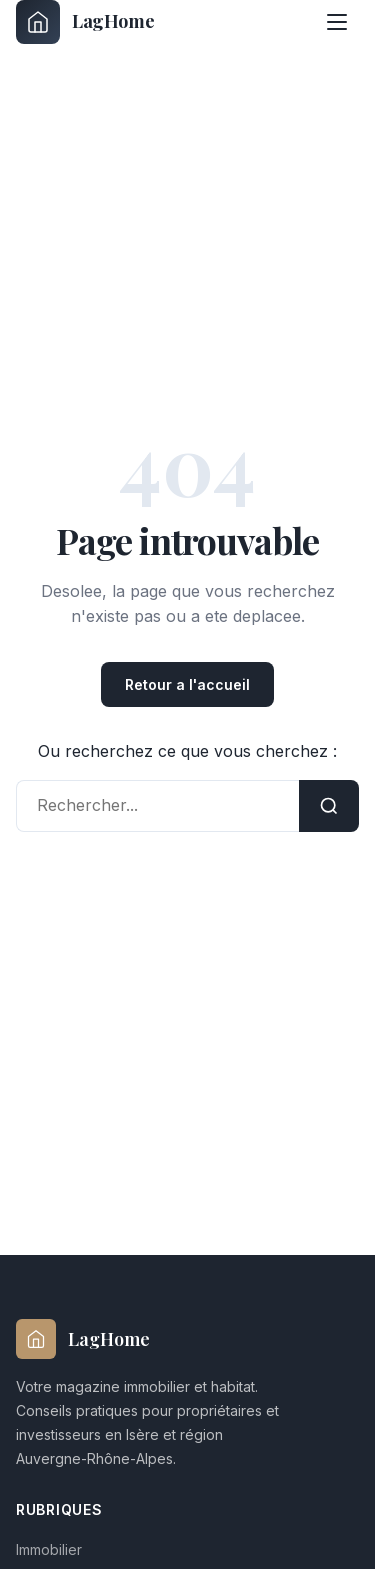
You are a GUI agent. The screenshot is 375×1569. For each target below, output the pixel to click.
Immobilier (49, 1549)
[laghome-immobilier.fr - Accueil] (85, 22)
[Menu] (337, 22)
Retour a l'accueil (187, 684)
